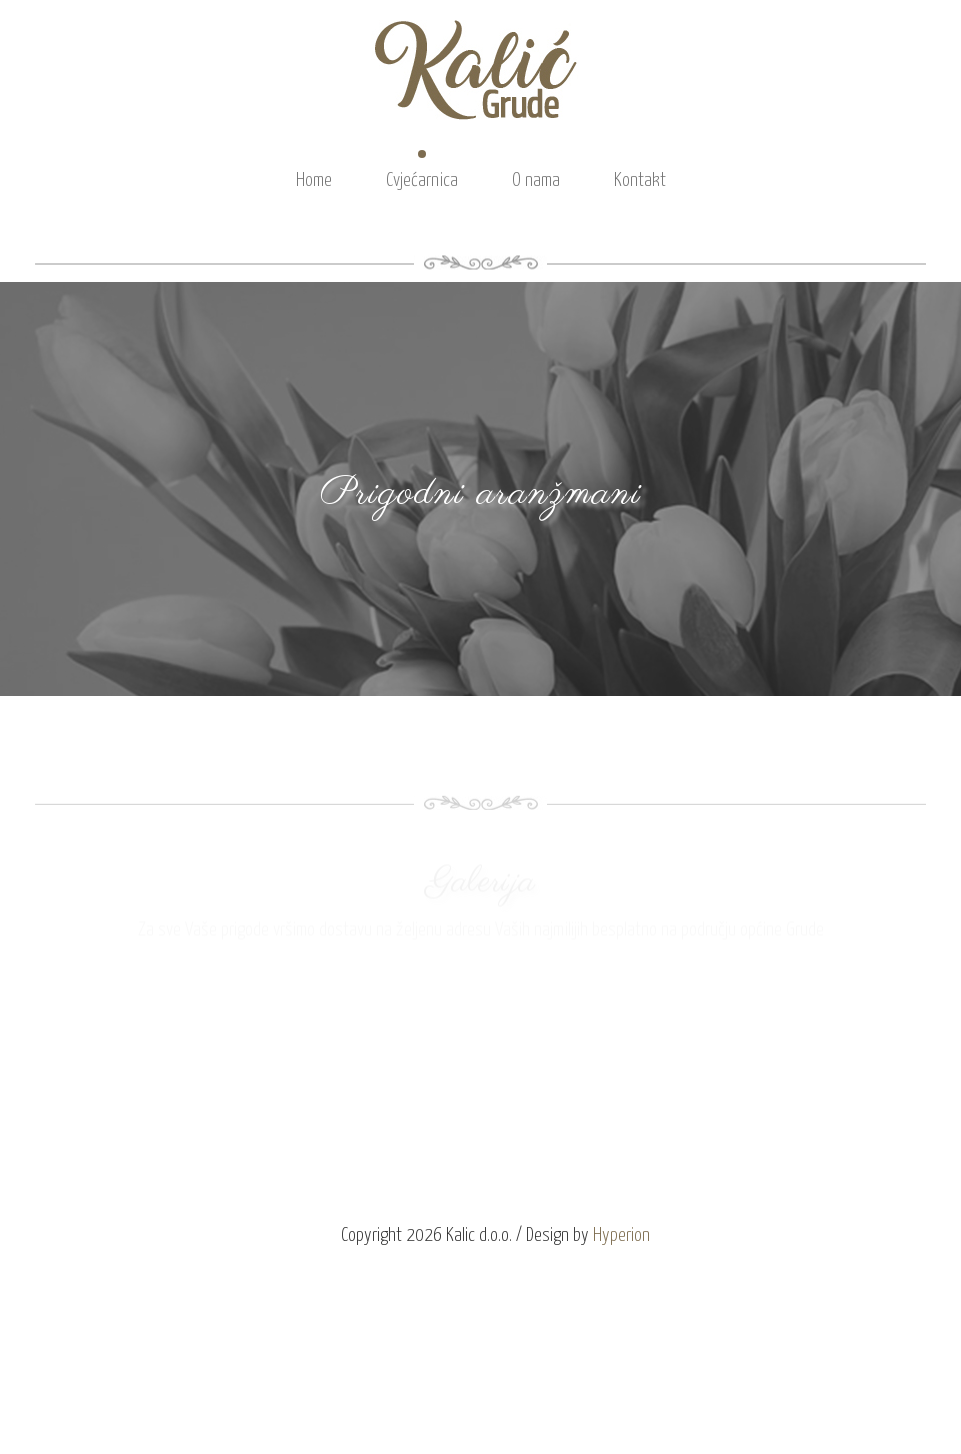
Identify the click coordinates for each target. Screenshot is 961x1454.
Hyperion (621, 1235)
